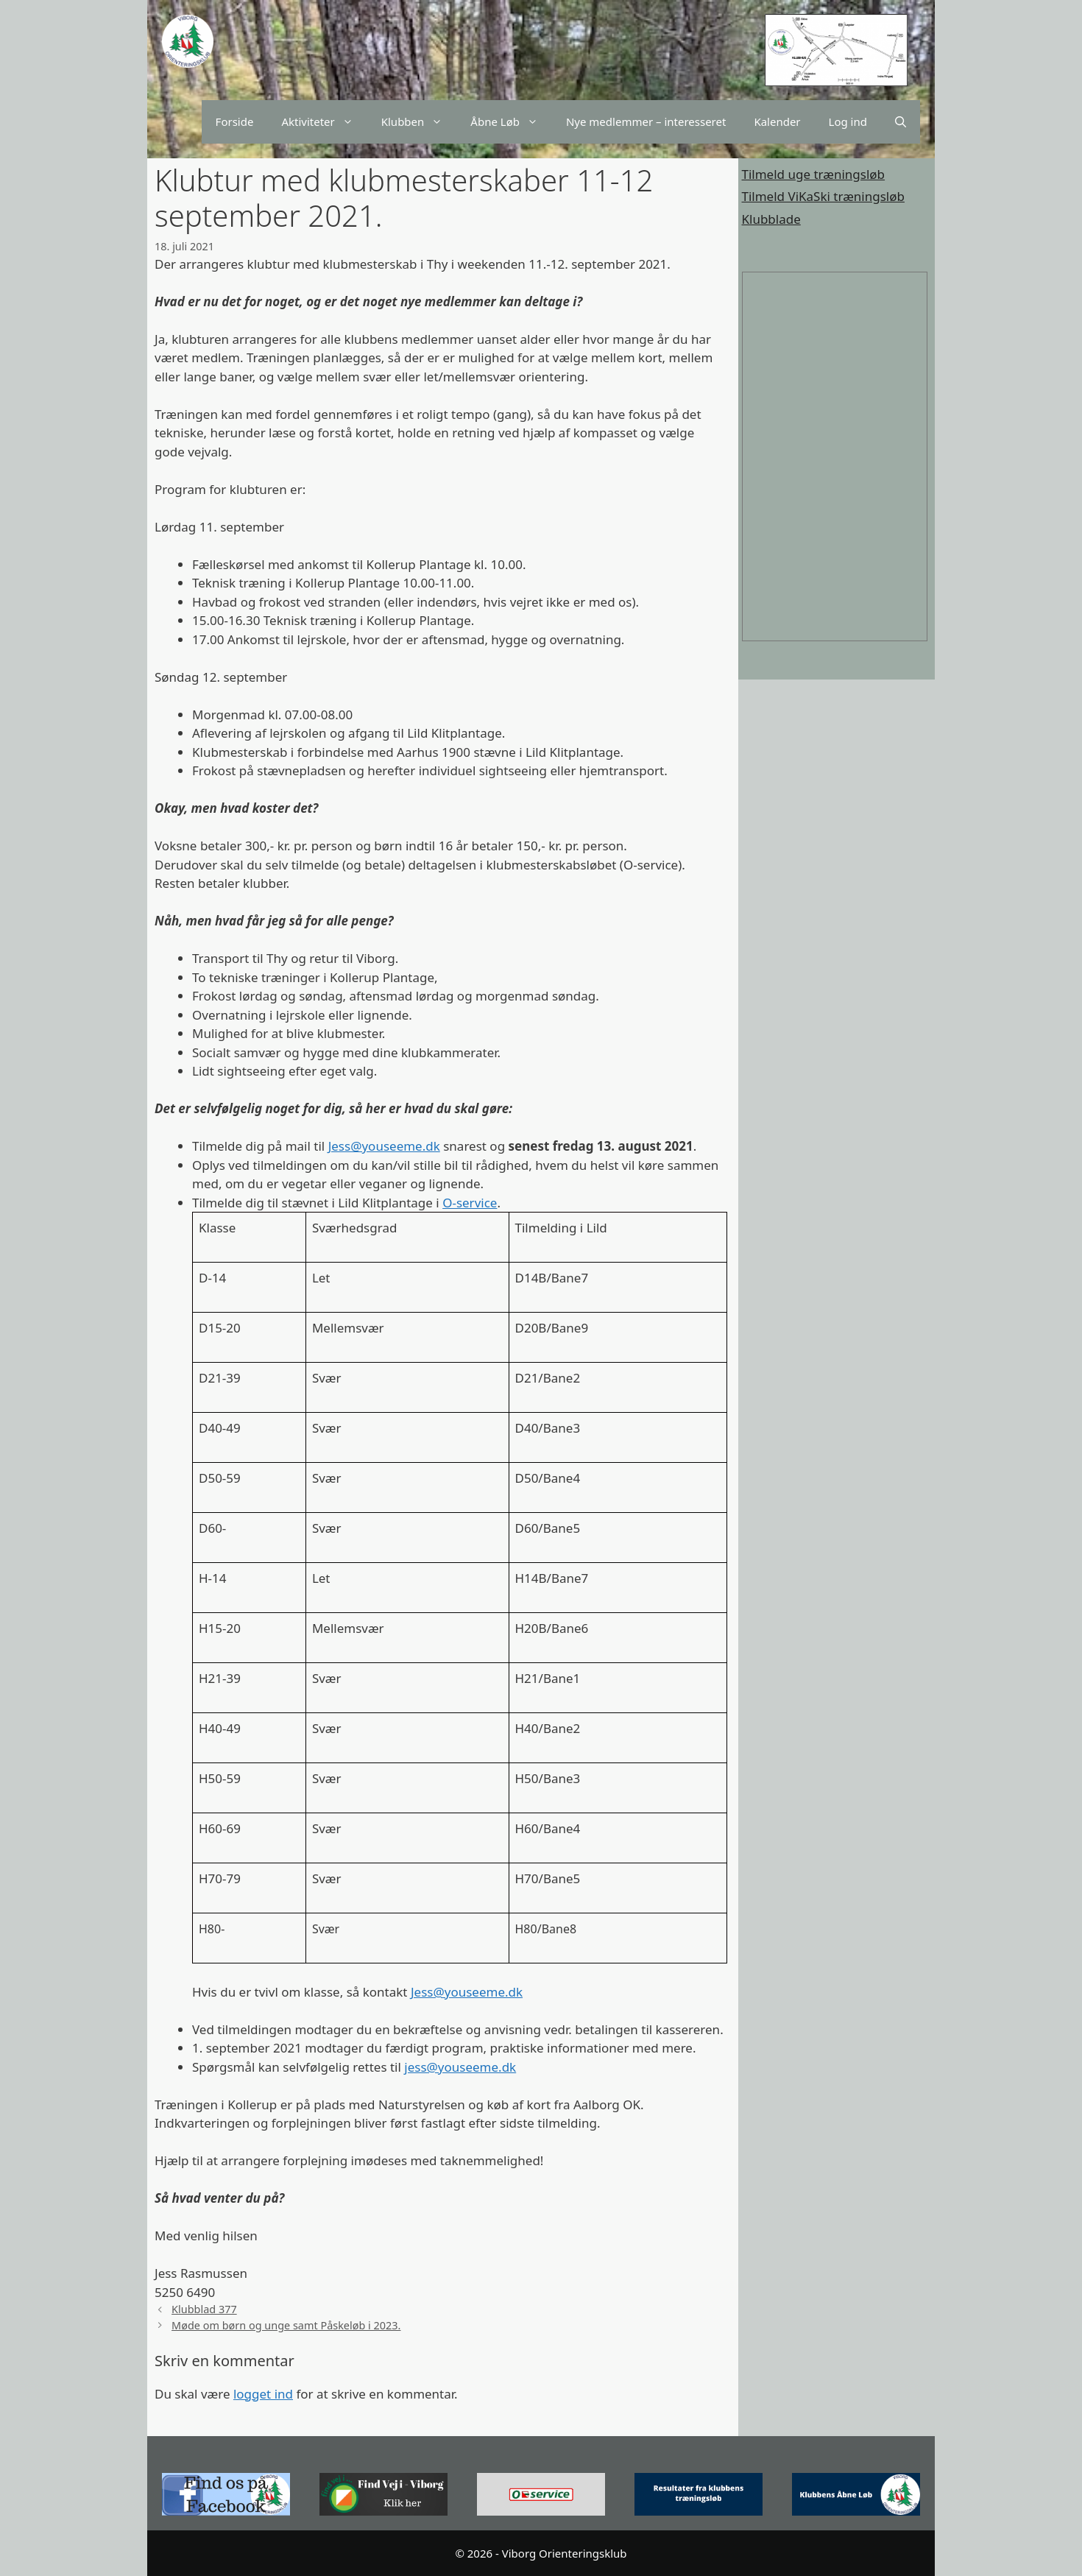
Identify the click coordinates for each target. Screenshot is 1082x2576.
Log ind (848, 121)
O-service (469, 1202)
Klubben (419, 122)
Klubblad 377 (204, 2309)
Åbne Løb (511, 122)
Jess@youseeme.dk (384, 1145)
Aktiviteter (324, 122)
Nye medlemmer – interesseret (646, 121)
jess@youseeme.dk (460, 2066)
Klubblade (771, 219)
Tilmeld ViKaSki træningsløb (823, 196)
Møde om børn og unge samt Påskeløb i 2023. (286, 2325)
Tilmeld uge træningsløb (813, 174)
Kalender (777, 121)
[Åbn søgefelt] (900, 122)
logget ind (263, 2393)
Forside (235, 121)
